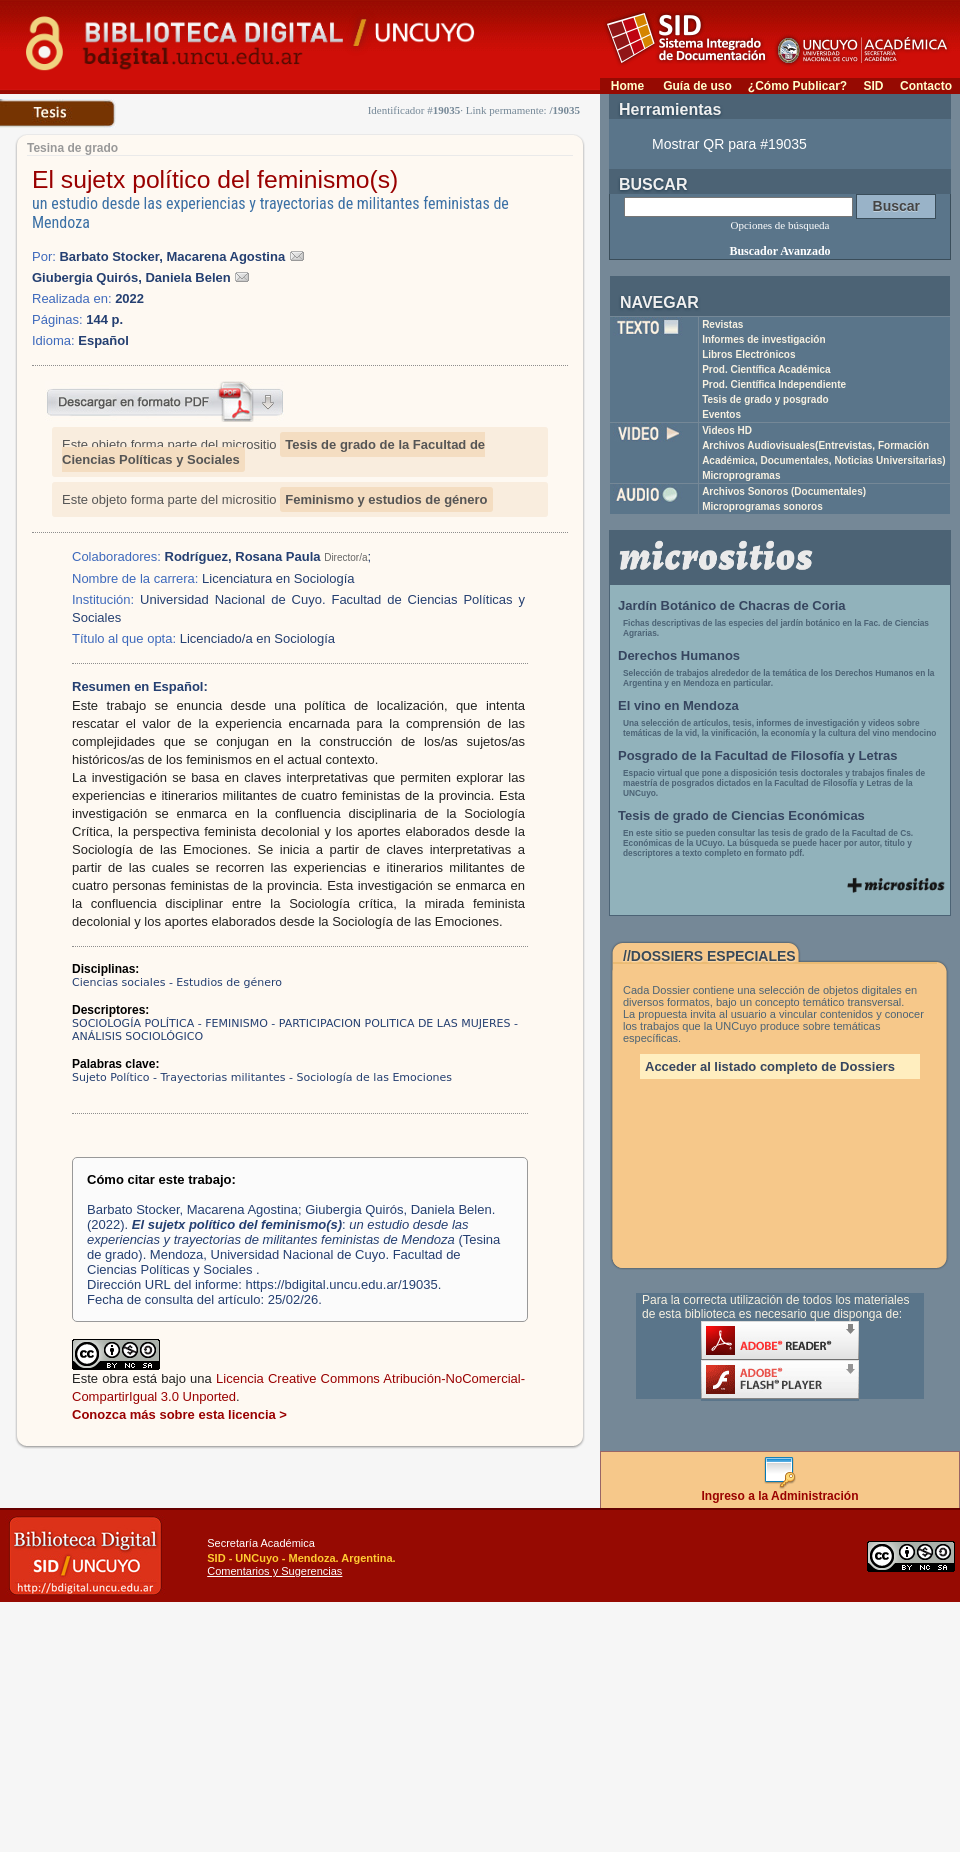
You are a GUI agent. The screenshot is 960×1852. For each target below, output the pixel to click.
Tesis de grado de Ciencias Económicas (741, 815)
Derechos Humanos (679, 655)
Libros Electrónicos (748, 354)
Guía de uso (697, 86)
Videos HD (727, 430)
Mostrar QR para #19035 (729, 144)
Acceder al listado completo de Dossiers (770, 1066)
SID (873, 86)
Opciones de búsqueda (780, 225)
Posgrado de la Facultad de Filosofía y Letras (758, 755)
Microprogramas (741, 475)
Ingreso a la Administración (780, 1490)
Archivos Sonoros (784, 491)
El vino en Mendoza (678, 705)
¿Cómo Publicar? (797, 86)
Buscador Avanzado (779, 251)
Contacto (926, 86)
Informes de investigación (763, 339)
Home (627, 86)
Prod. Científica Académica (766, 369)
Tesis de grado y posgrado (765, 399)
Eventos (721, 414)
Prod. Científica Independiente (774, 384)
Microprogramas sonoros (762, 506)
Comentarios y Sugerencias (274, 1571)
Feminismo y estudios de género (386, 499)
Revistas (722, 324)
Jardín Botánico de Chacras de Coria (732, 605)
